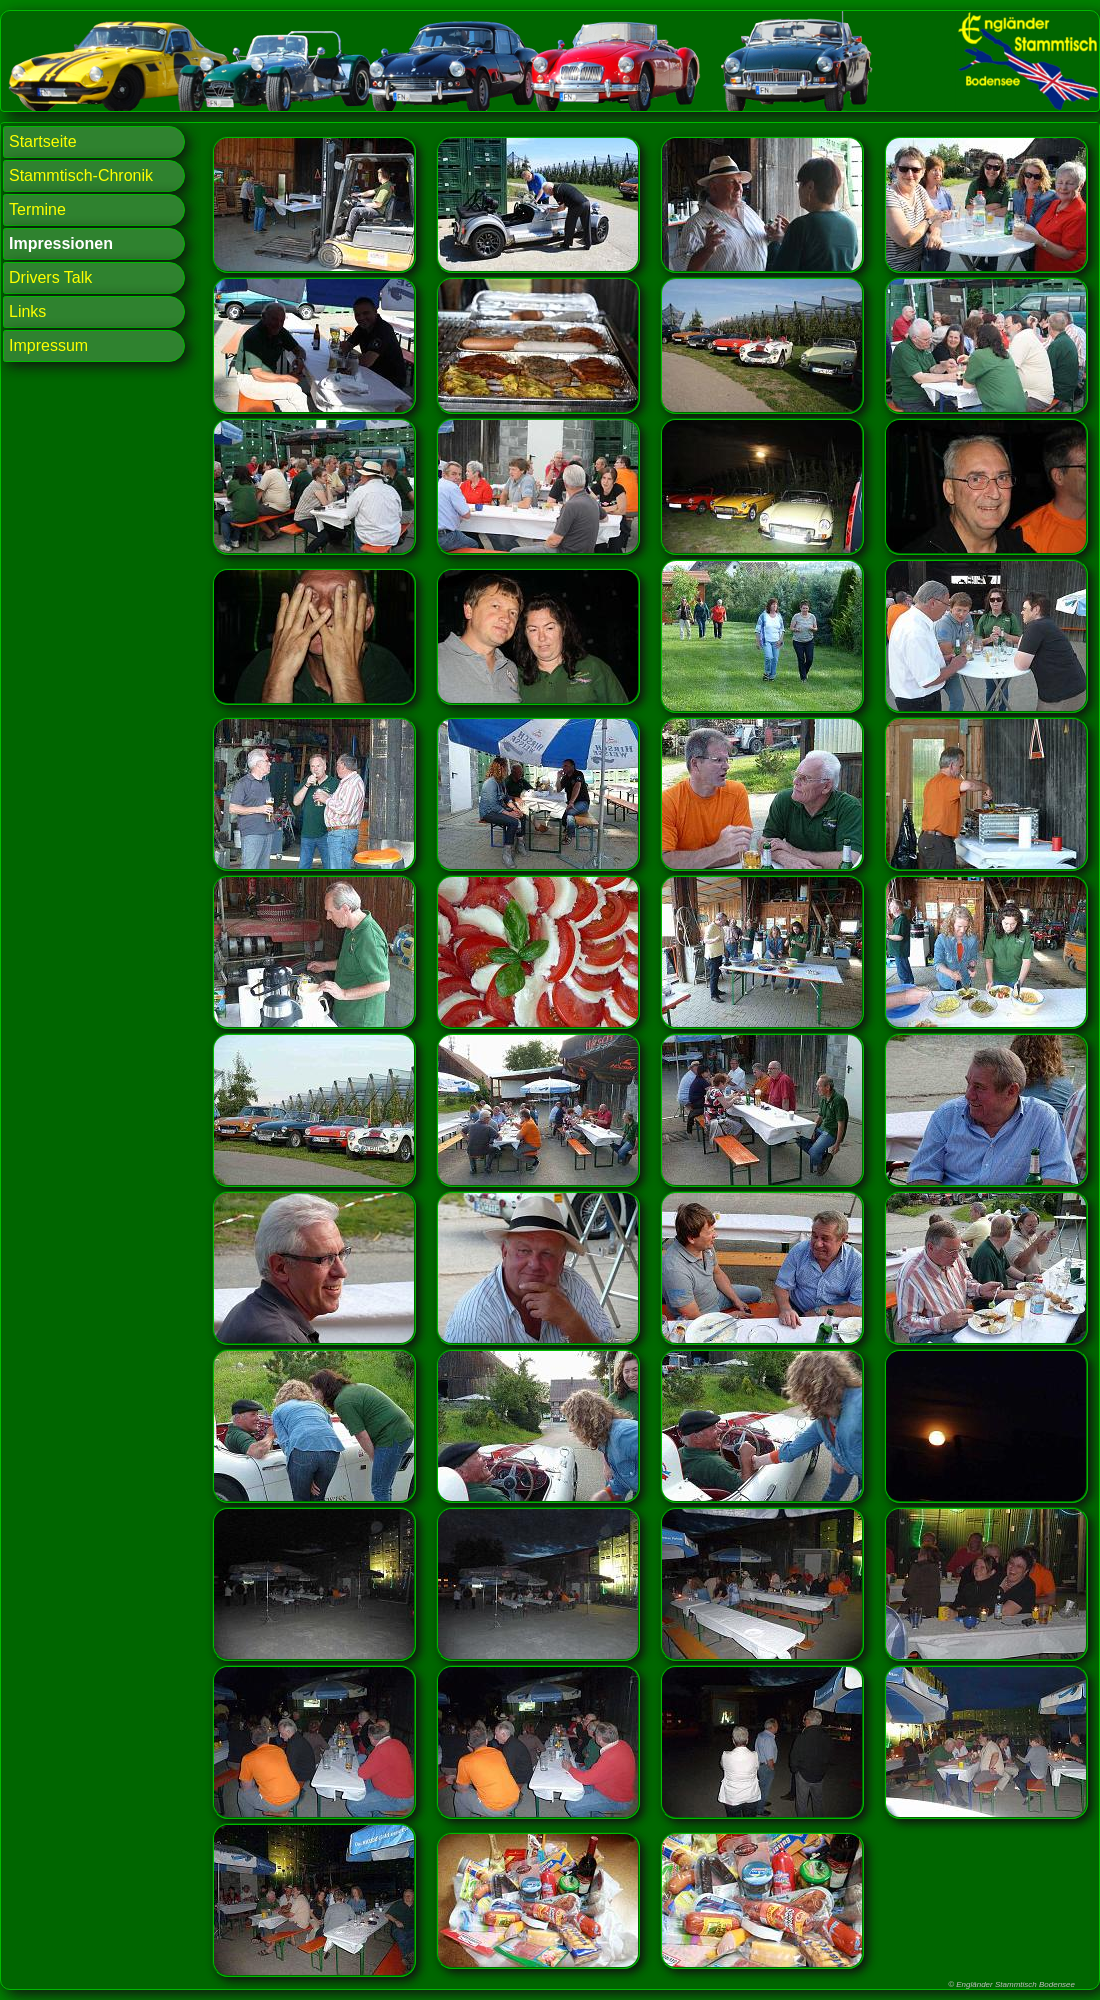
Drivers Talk (50, 277)
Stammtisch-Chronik (81, 175)
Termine (37, 209)
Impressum (48, 345)
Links (27, 311)
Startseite (43, 141)
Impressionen (61, 243)
